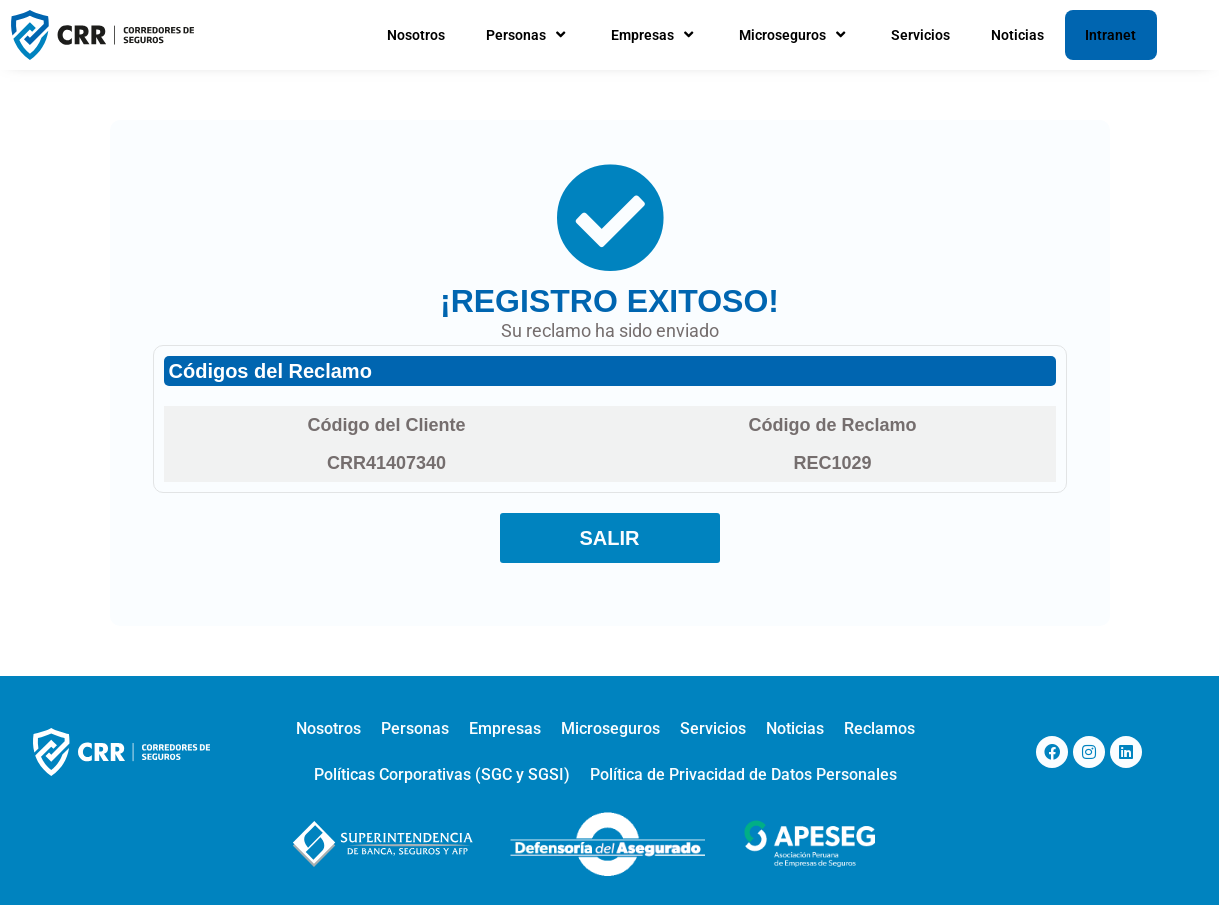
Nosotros (416, 35)
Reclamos (879, 728)
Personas (528, 35)
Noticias (1017, 35)
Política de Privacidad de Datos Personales (743, 774)
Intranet (1110, 35)
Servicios (920, 35)
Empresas (654, 35)
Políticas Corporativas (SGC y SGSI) (442, 774)
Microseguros (794, 35)
